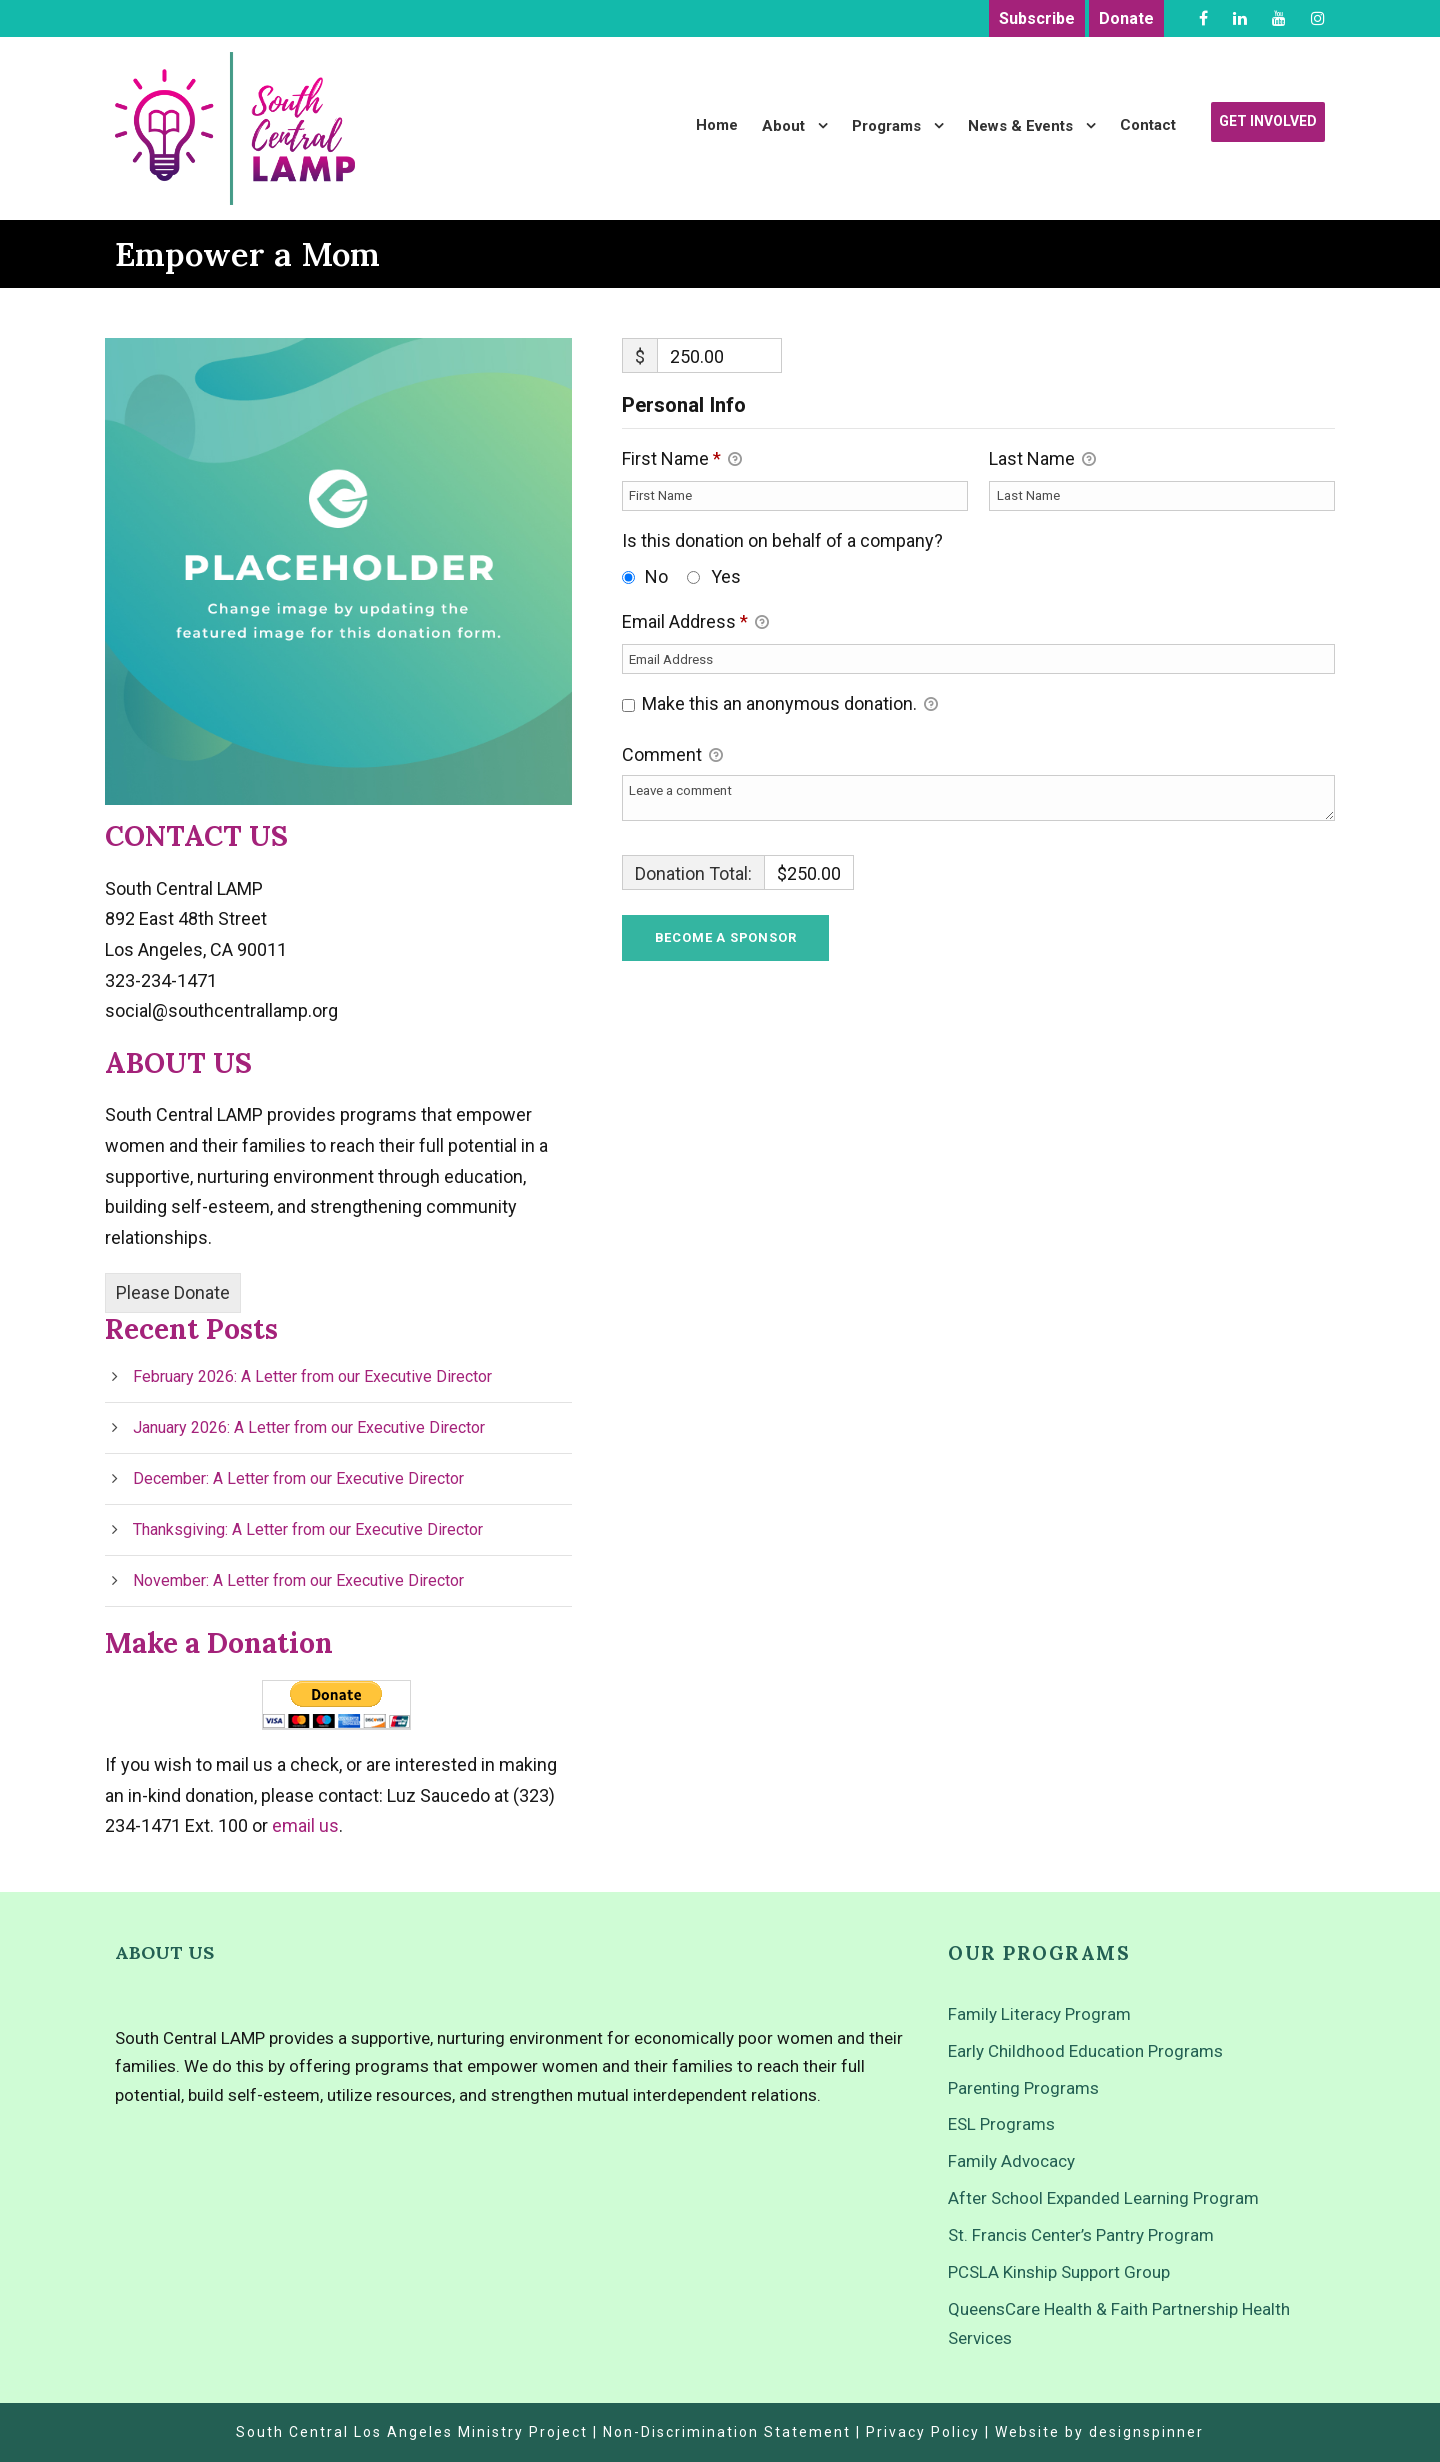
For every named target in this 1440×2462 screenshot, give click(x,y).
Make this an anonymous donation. (780, 705)
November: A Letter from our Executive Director (298, 1580)
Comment (672, 756)
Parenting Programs (1023, 2088)
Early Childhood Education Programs (1085, 2051)
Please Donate (173, 1292)
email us (305, 1825)
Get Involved (1268, 121)
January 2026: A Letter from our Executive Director (309, 1427)
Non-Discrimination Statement (727, 2432)
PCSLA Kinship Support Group (1059, 2272)
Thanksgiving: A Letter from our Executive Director (308, 1529)
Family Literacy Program (1039, 2014)
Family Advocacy (1011, 2161)
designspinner (1146, 2432)
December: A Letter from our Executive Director (298, 1478)
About (783, 126)
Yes (726, 576)
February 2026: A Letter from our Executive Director (312, 1376)
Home (717, 125)
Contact (1148, 125)
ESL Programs (1001, 2124)
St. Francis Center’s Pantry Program (1081, 2235)
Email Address (695, 623)
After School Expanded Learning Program (1103, 2198)
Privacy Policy (923, 2432)
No (656, 576)
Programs (886, 126)
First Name (682, 460)
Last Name (1042, 460)
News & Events (1020, 126)
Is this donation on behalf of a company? (782, 540)
